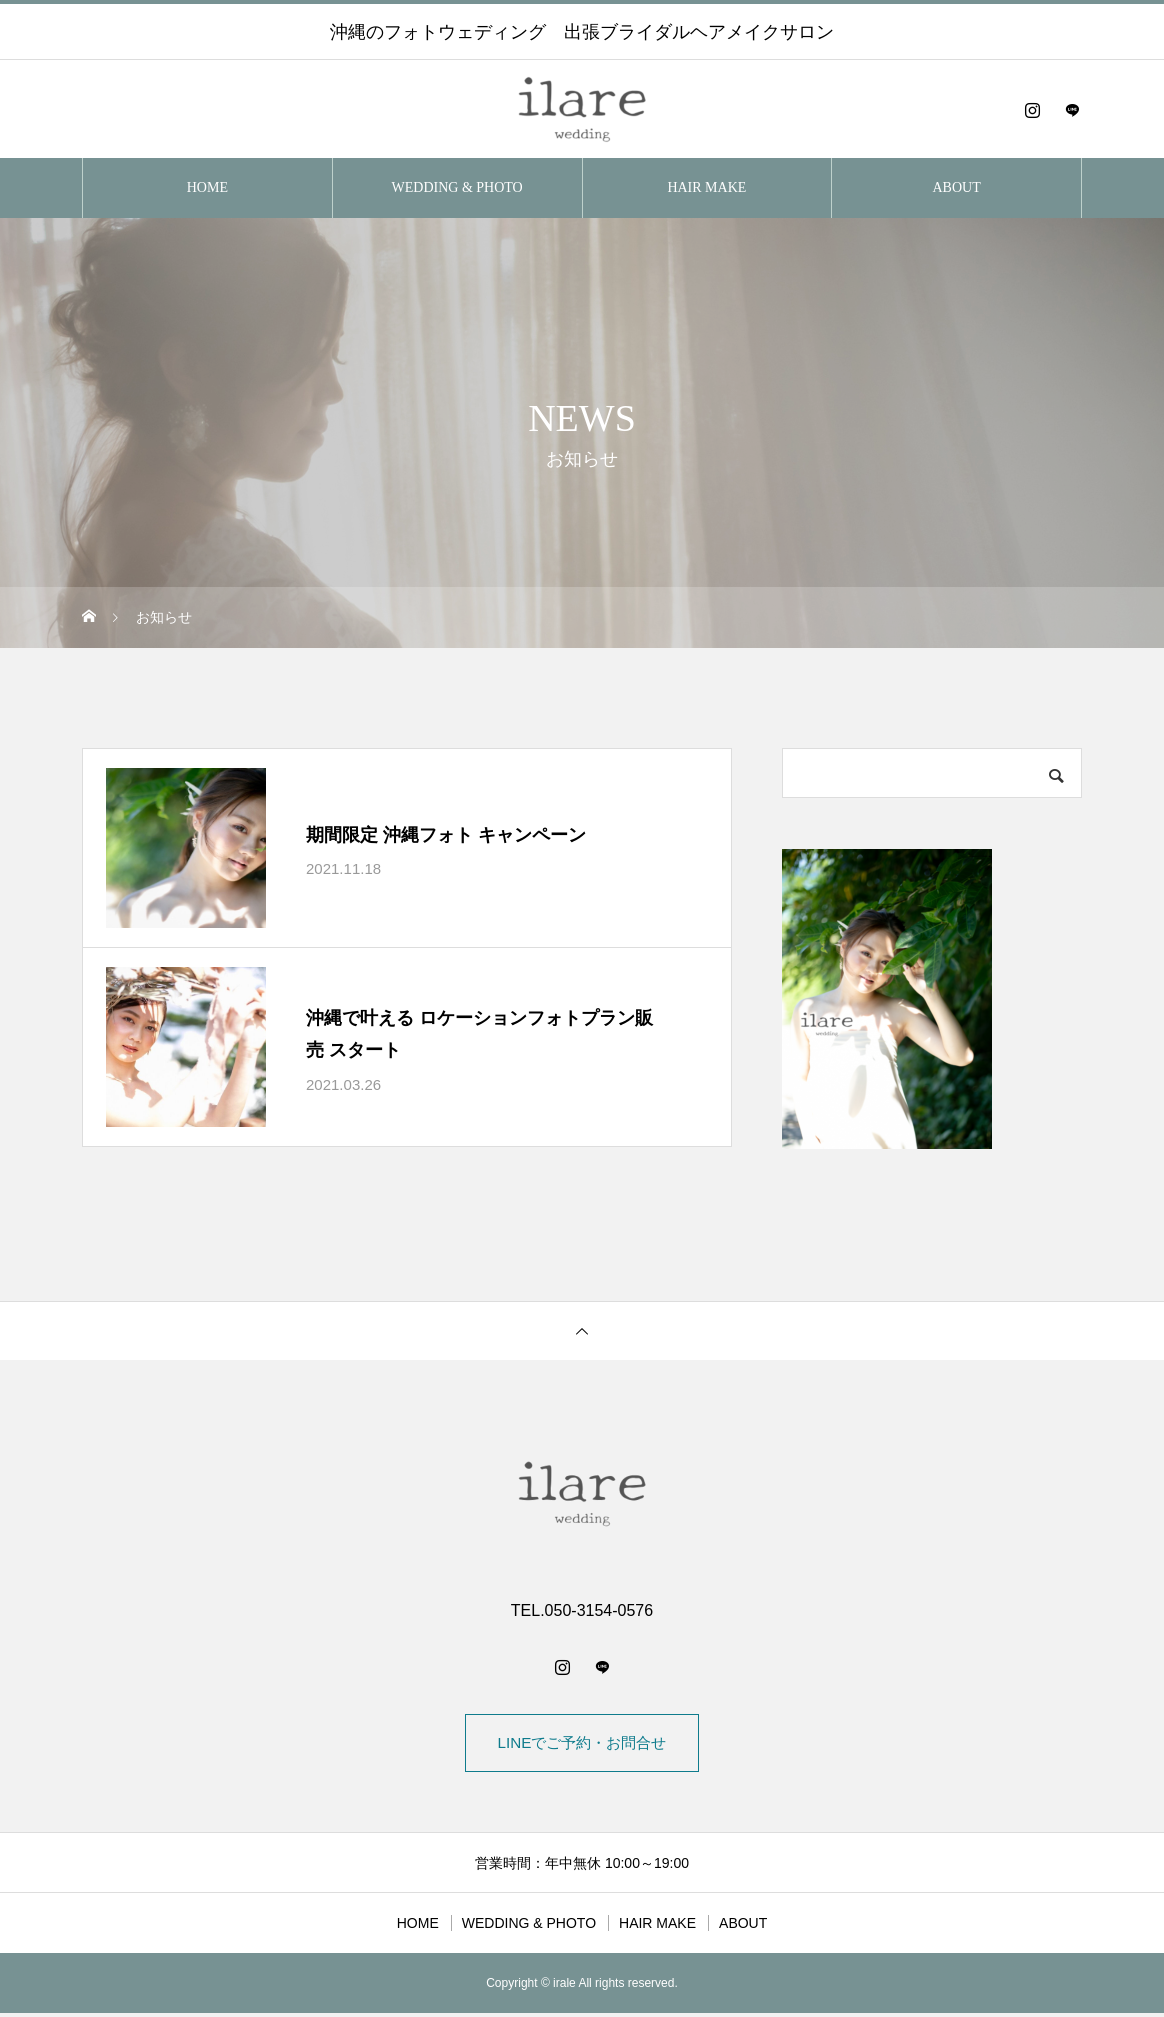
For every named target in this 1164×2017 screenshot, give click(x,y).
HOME (207, 187)
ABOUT (957, 187)
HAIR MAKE (706, 187)
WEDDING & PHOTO (457, 187)
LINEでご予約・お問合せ (582, 1744)
